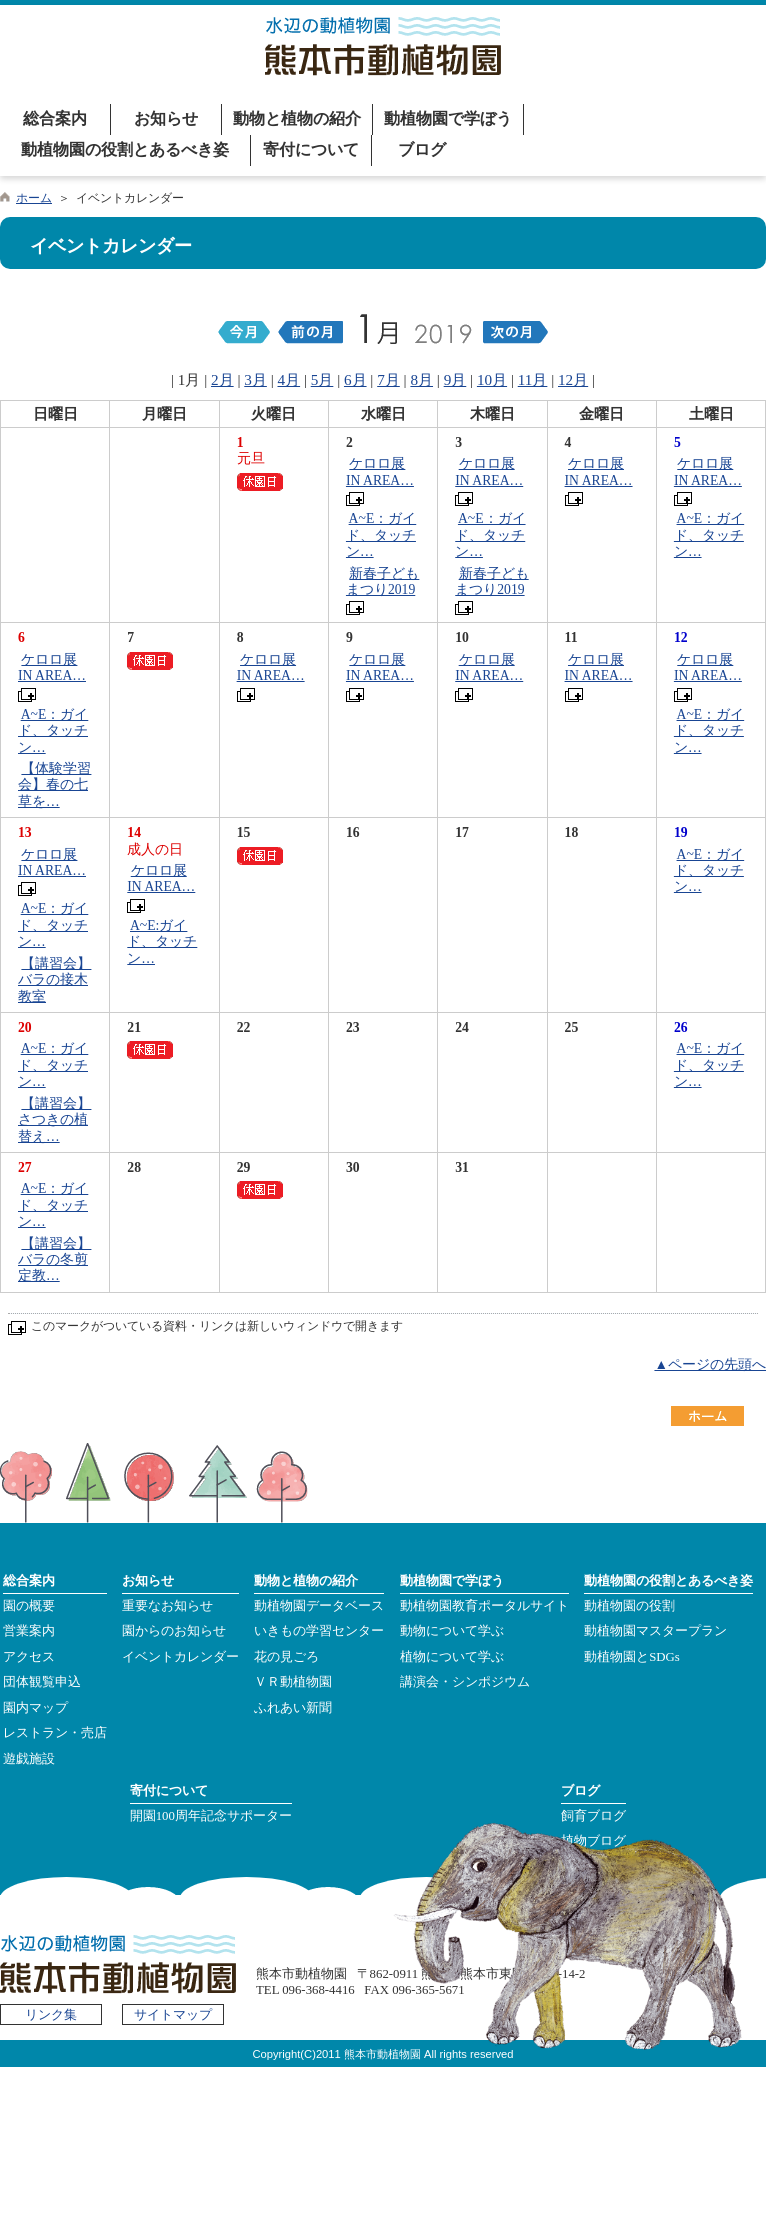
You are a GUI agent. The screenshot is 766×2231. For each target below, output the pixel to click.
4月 (289, 379)
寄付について (311, 149)
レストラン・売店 (55, 1733)
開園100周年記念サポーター (211, 1816)
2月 (222, 379)
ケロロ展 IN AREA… (380, 471)
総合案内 (55, 118)
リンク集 (51, 2015)
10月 (492, 379)
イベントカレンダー (180, 1657)
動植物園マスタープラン (655, 1631)
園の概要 (29, 1606)
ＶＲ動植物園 (293, 1682)
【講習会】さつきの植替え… (54, 1120)
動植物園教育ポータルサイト (484, 1606)
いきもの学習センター (319, 1631)
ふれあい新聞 (293, 1708)
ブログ (422, 149)
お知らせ (166, 118)
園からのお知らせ (174, 1631)
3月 (255, 379)
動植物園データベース (319, 1606)
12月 (573, 379)
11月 (533, 379)
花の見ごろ (286, 1657)
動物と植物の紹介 (297, 118)
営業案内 (29, 1631)
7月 (388, 379)
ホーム (34, 198)
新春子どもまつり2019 (382, 581)
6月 (355, 379)
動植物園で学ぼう (448, 118)
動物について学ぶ (452, 1631)
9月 (455, 379)
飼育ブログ (593, 1816)
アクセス (29, 1657)
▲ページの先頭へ (710, 1364)
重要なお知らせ (167, 1606)
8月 (421, 379)
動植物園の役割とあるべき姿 (125, 149)
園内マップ (35, 1708)
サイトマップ (173, 2015)
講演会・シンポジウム (465, 1682)
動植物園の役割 (629, 1606)
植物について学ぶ (452, 1657)
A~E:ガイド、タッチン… (162, 942)
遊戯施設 (29, 1759)
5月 (322, 379)
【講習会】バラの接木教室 (54, 980)
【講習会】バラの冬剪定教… (54, 1260)
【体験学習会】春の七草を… (54, 785)
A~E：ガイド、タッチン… (381, 535)
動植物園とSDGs (632, 1657)
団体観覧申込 (42, 1682)
